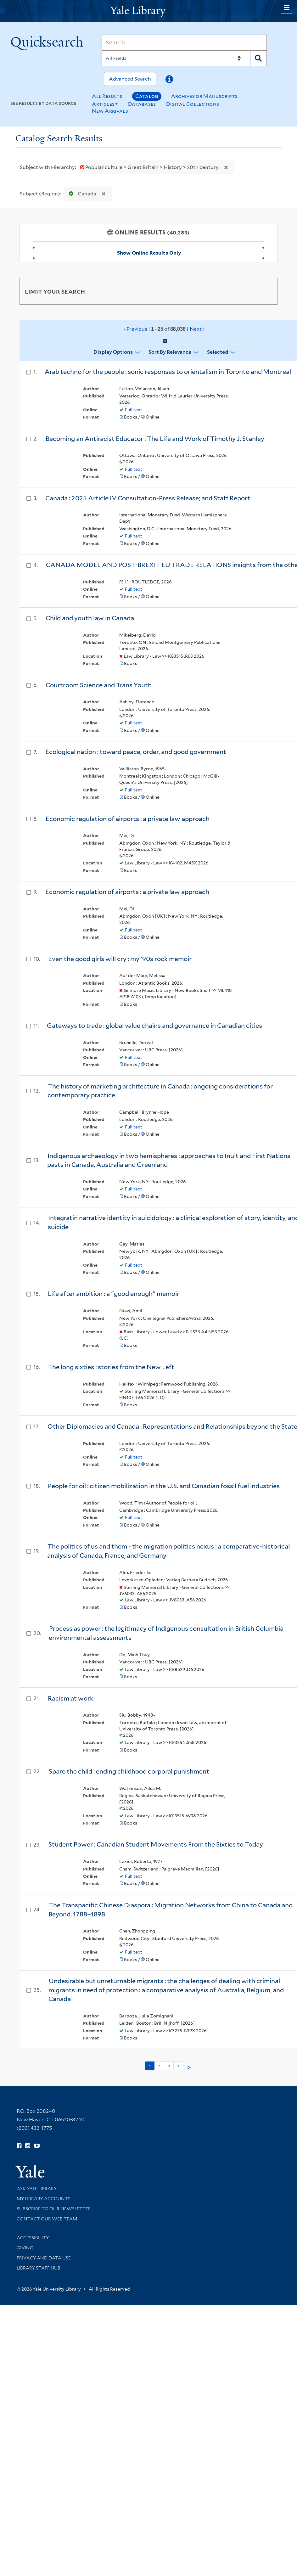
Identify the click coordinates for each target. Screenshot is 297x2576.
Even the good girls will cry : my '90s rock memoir (120, 959)
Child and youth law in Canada (90, 618)
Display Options (113, 352)
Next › (197, 329)
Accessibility (33, 2237)
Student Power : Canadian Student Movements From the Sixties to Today (155, 1844)
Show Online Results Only (149, 253)
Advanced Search (130, 79)
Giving (25, 2247)
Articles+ (105, 104)
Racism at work (70, 1698)
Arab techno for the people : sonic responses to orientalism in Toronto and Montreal (168, 371)
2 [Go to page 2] (159, 2066)
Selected (217, 352)
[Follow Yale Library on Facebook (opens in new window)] (19, 2146)
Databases (142, 104)
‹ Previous (164, 329)
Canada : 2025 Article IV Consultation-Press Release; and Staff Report (147, 498)
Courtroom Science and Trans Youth (99, 685)
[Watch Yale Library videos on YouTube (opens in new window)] (37, 2146)
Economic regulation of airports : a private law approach (128, 819)
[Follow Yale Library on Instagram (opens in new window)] (27, 2146)
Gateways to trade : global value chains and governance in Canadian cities (154, 1025)
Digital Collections (192, 104)
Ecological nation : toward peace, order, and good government (135, 752)
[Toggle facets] (267, 291)
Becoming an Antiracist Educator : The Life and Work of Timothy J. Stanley (155, 438)
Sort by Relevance (169, 352)
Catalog (146, 96)
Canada (81, 194)
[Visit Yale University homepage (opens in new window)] (30, 2169)
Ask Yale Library (37, 2188)
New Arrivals (110, 111)
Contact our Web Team (47, 2218)
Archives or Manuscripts (204, 96)
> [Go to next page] (189, 2067)
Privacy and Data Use (44, 2257)
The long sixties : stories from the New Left (111, 1367)
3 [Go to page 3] (169, 2066)
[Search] (184, 42)
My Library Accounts (43, 2198)
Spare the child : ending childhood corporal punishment (129, 1771)
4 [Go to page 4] (178, 2066)
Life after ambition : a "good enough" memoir (113, 1293)
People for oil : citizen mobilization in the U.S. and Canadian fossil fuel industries (164, 1486)
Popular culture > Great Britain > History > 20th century (150, 167)
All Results (107, 96)
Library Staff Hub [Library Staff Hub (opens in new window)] (38, 2267)
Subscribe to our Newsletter (54, 2208)
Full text (133, 409)
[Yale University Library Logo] (148, 11)
